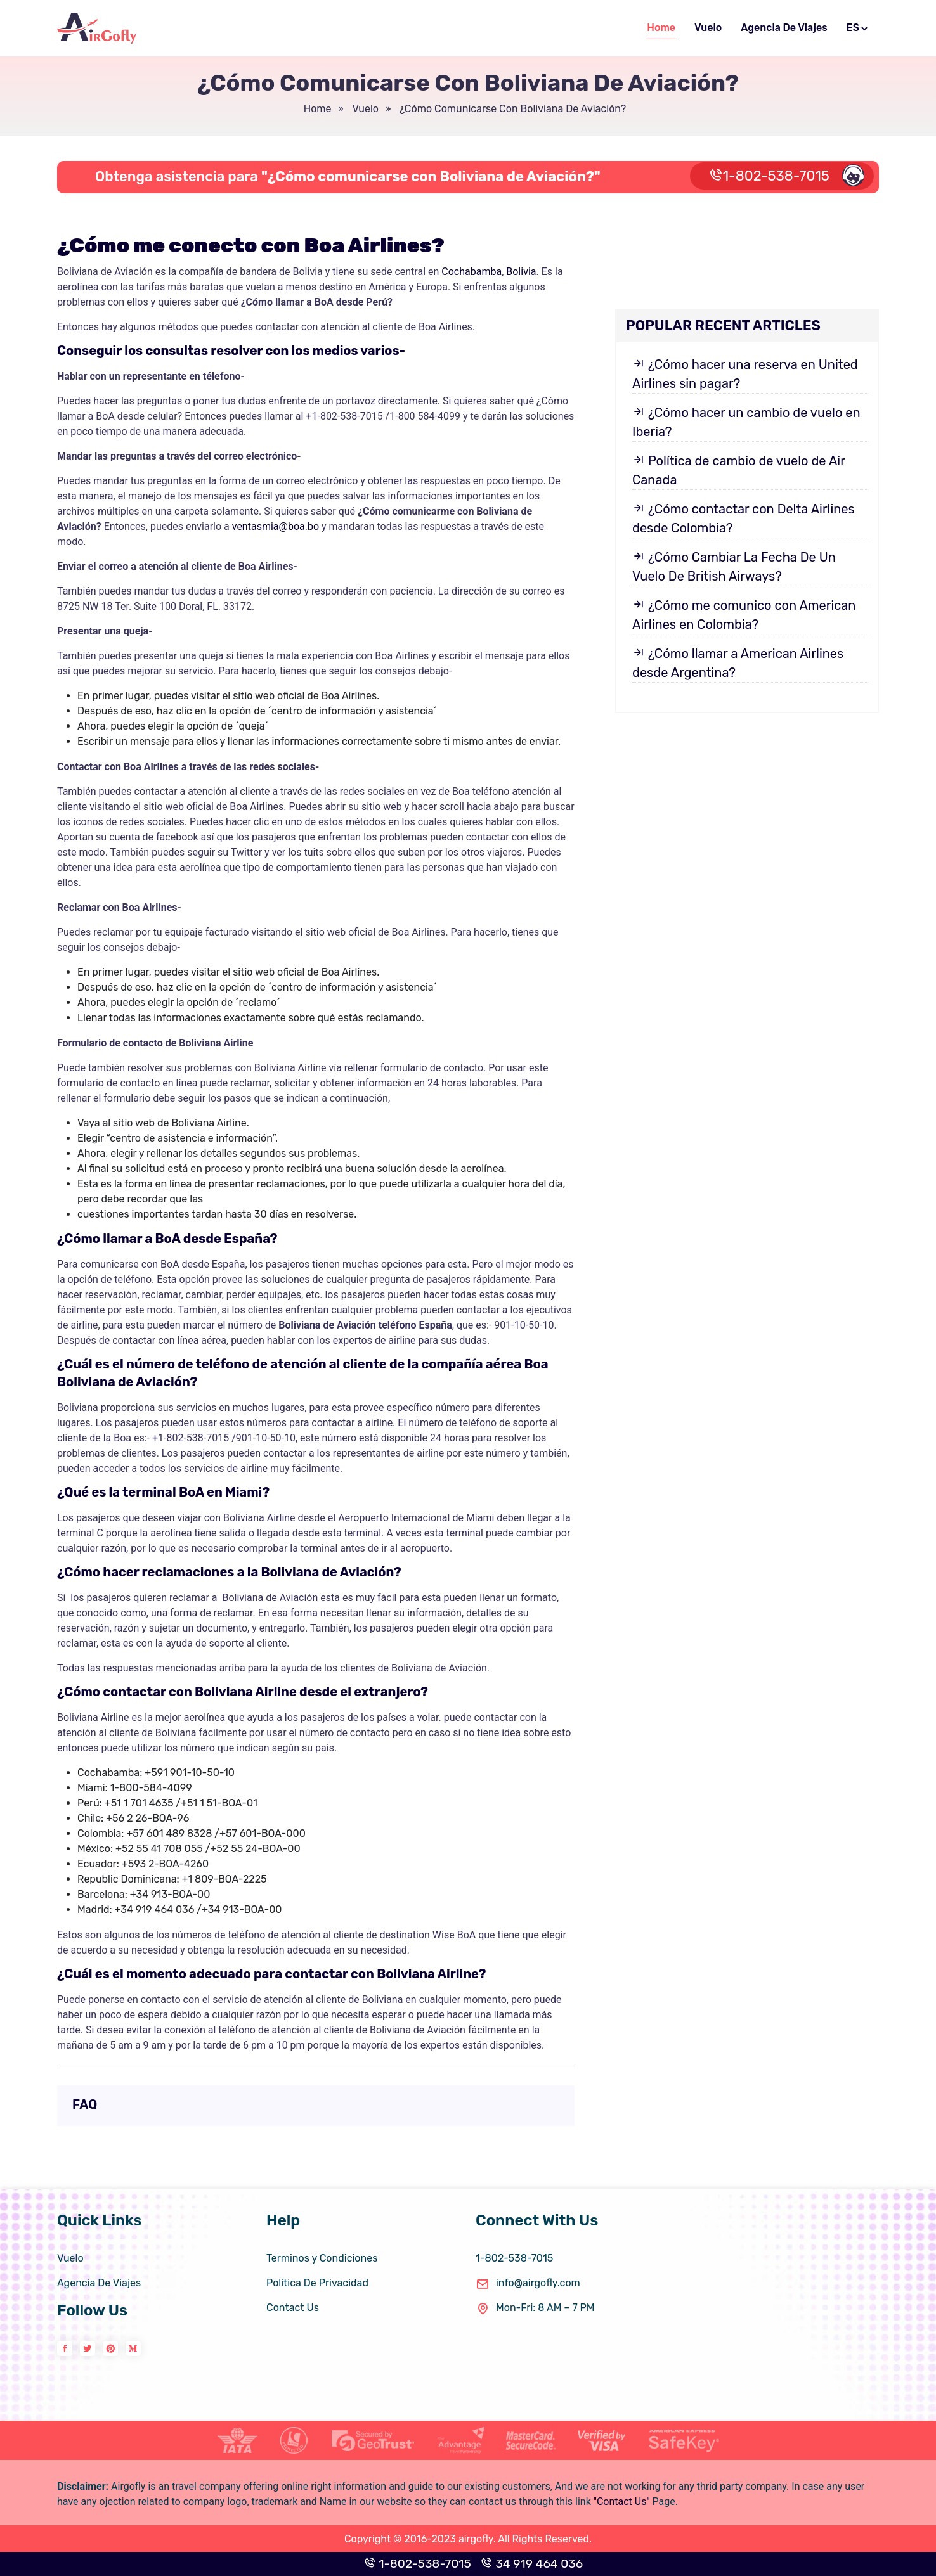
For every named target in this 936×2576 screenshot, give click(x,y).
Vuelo (708, 28)
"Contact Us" (622, 2502)
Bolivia (521, 272)
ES (858, 28)
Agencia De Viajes (784, 28)
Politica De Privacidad (317, 2283)
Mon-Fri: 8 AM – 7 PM (535, 2308)
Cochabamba (471, 272)
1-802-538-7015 (787, 175)
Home (661, 28)
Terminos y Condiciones (321, 2258)
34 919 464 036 (532, 2563)
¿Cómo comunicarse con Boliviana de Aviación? (511, 109)
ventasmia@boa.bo (275, 526)
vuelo (364, 109)
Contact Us (292, 2308)
